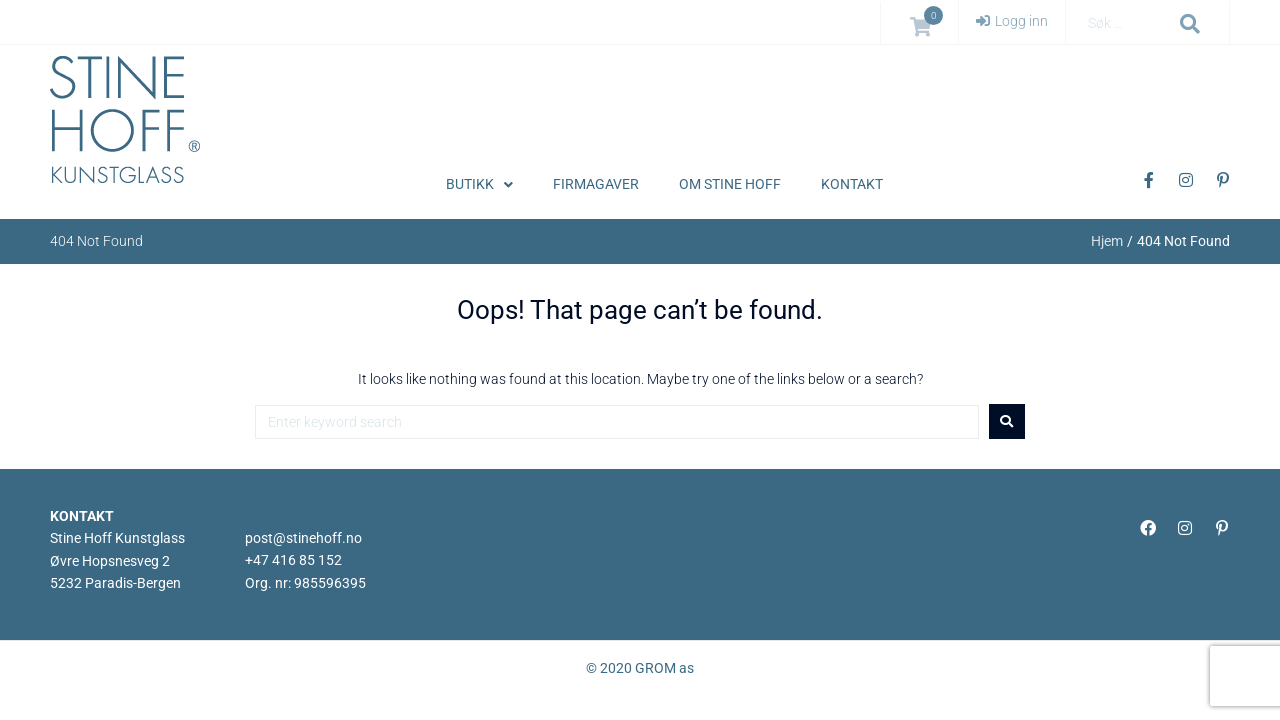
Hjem (1107, 241)
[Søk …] (1126, 23)
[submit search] (1190, 24)
